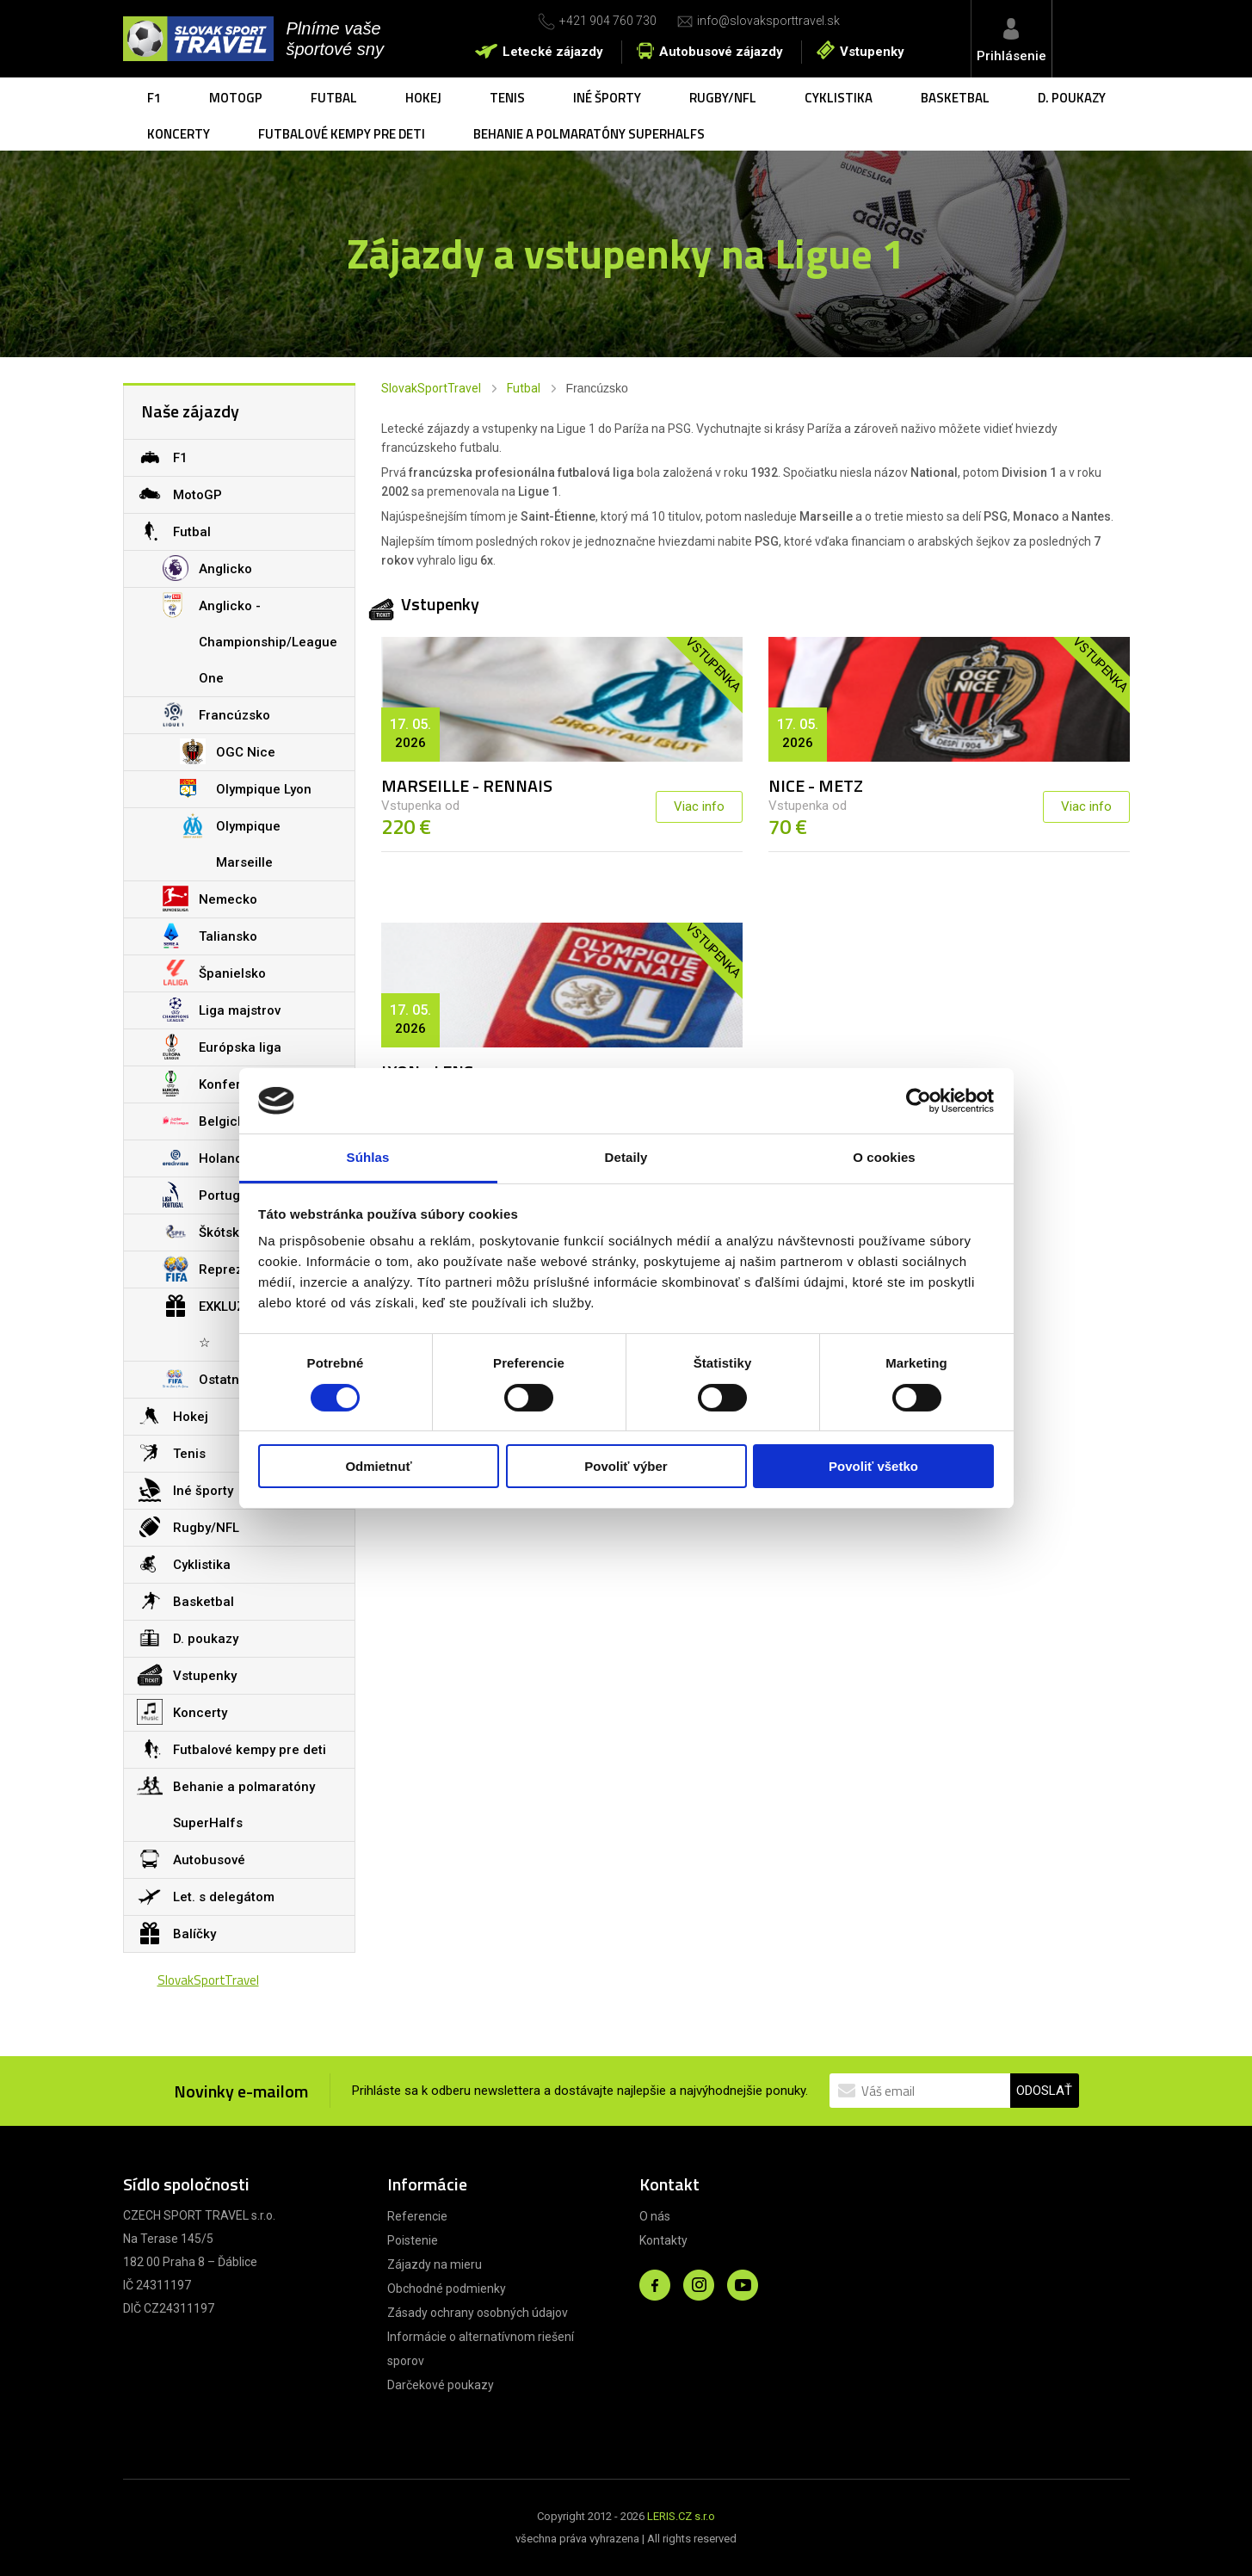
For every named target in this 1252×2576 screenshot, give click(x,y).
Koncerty (178, 134)
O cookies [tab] (884, 1157)
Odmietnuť (378, 1466)
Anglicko (207, 568)
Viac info (699, 806)
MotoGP (235, 98)
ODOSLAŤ (1044, 2090)
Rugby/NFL (722, 98)
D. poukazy (1072, 98)
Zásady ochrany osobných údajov (477, 2313)
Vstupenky (872, 51)
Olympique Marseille (230, 839)
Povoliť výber (625, 1466)
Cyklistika (839, 98)
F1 (154, 98)
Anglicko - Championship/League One (250, 637)
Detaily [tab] (626, 1157)
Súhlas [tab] (368, 1157)
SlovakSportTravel (431, 388)
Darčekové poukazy (440, 2385)
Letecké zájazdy (553, 51)
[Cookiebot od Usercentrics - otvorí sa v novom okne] (918, 1101)
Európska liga (222, 1046)
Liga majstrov (222, 1009)
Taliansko (210, 935)
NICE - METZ (815, 785)
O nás (654, 2216)
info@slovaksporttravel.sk (768, 21)
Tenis (507, 98)
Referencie (417, 2216)
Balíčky (176, 1933)
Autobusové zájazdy (721, 51)
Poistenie (412, 2240)
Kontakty (663, 2240)
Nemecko (210, 898)
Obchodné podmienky (446, 2288)
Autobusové (191, 1859)
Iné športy (607, 98)
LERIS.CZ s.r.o (681, 2516)
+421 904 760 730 (608, 21)
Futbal (334, 98)
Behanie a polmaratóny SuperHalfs (589, 134)
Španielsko (214, 972)
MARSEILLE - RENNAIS (466, 785)
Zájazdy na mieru (434, 2264)
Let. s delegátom (205, 1896)
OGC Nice (227, 751)
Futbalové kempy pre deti (341, 134)
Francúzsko (216, 714)
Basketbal (955, 98)
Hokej (423, 98)
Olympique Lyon (245, 788)
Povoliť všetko (873, 1466)
